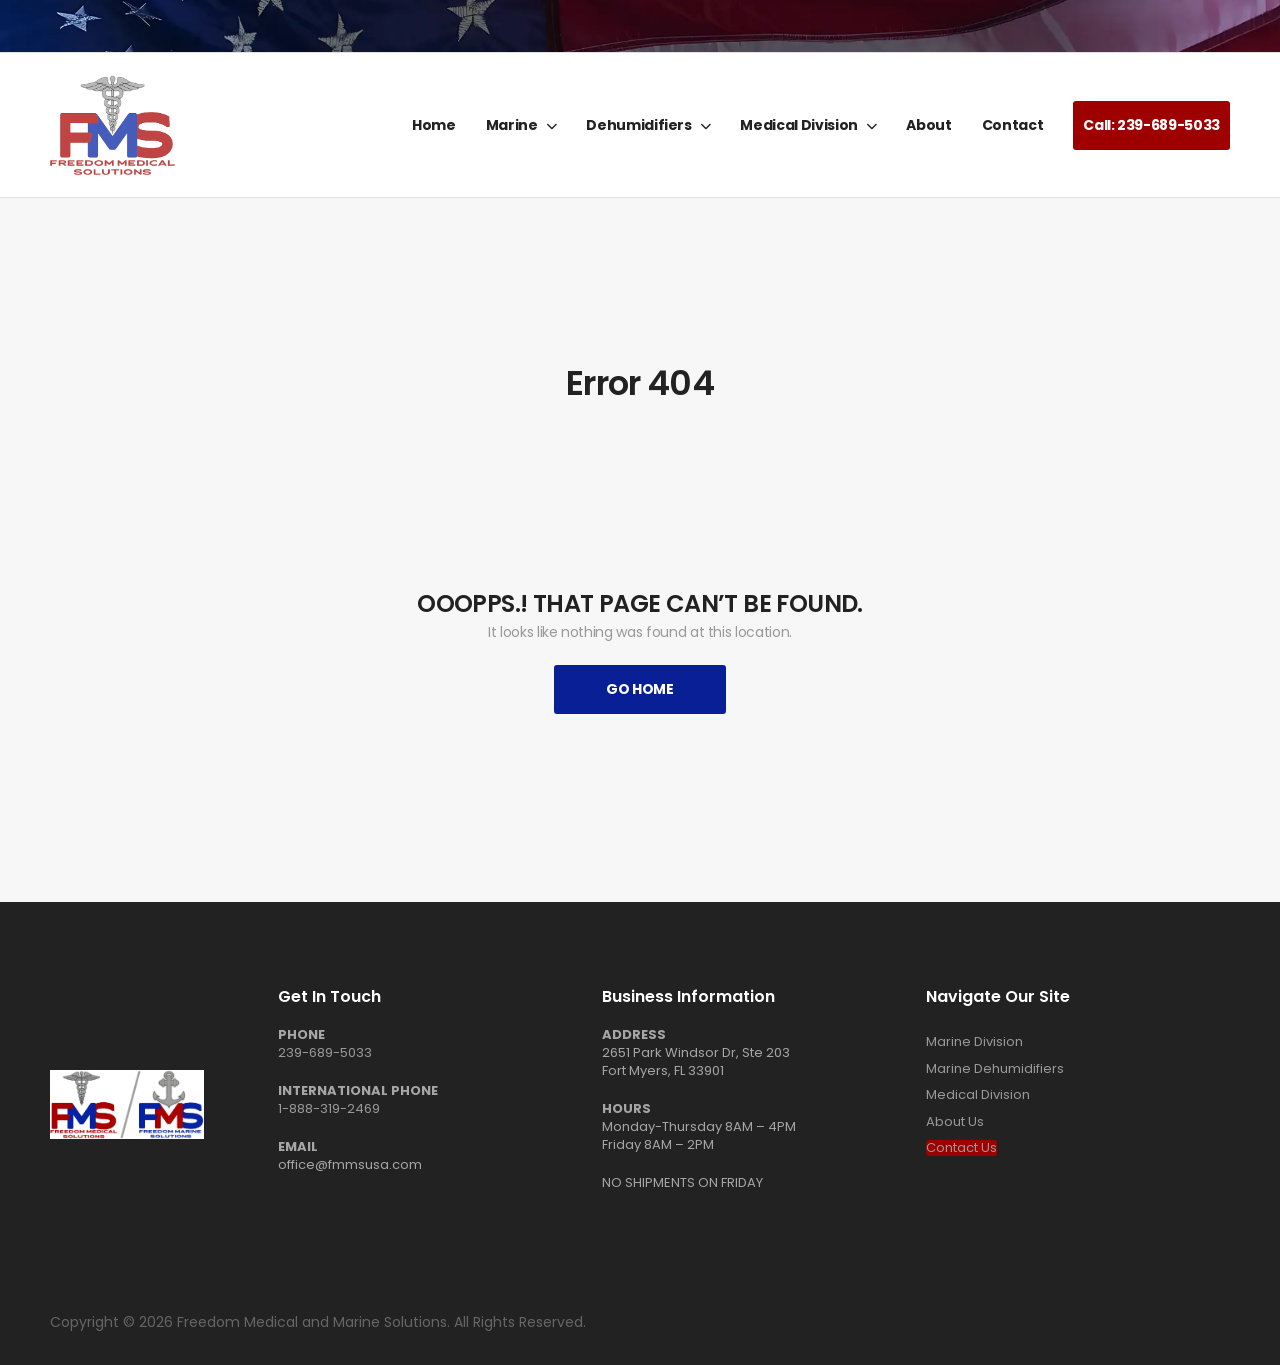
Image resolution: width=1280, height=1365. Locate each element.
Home (434, 125)
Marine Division (974, 1042)
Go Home (640, 689)
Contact (1013, 125)
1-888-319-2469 (329, 1108)
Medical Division (798, 125)
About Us (955, 1122)
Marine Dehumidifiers (995, 1069)
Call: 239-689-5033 (1151, 125)
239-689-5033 (325, 1052)
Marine (512, 125)
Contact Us (961, 1148)
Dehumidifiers (638, 125)
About (928, 125)
